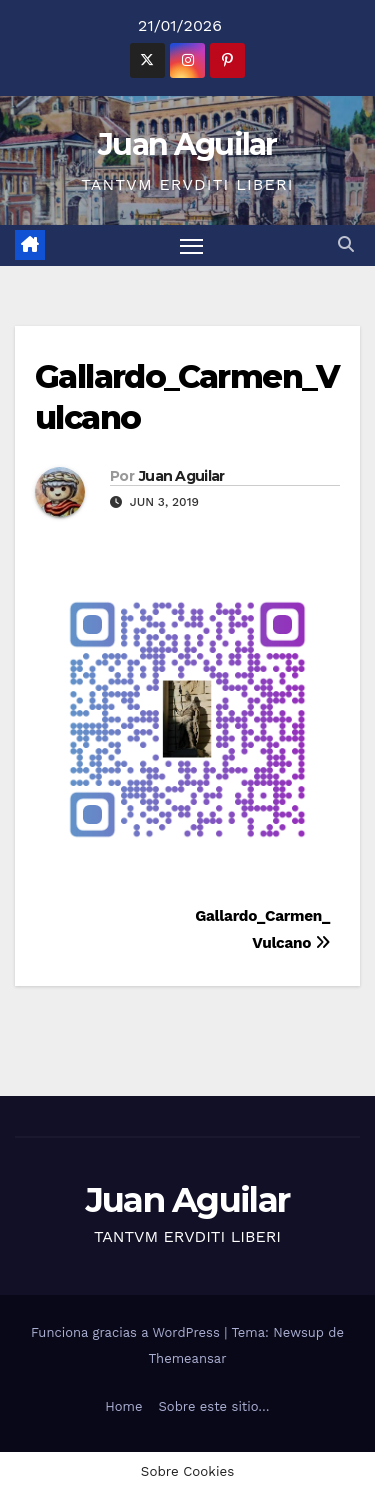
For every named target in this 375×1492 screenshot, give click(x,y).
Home (123, 1406)
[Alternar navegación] (192, 246)
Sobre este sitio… (214, 1406)
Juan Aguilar (187, 144)
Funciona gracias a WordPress (127, 1332)
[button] (346, 244)
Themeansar (188, 1358)
